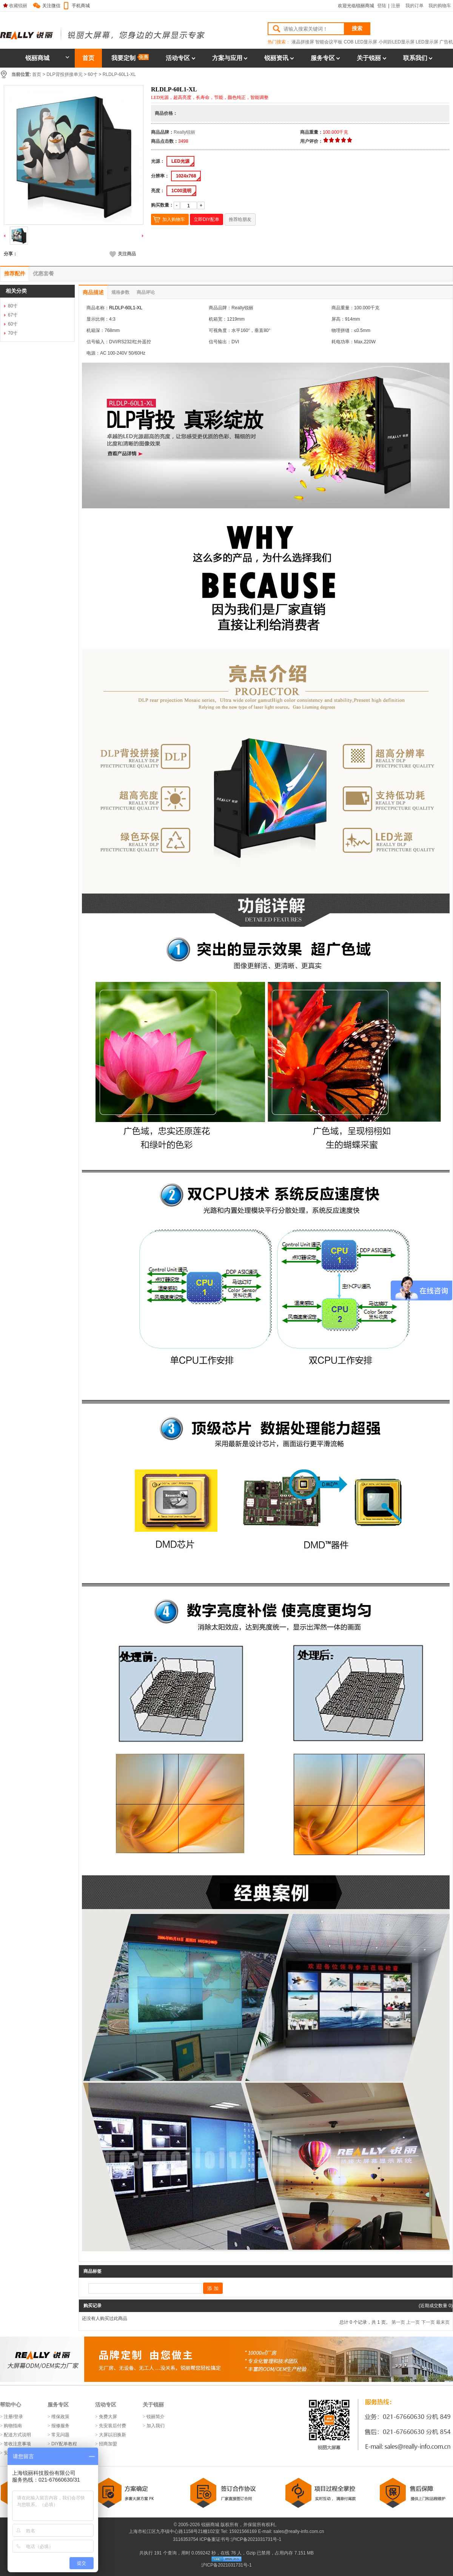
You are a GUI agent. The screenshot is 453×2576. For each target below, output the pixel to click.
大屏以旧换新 (112, 2434)
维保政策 (60, 2416)
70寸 (12, 333)
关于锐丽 (369, 58)
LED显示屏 (427, 42)
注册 (395, 5)
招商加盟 (108, 2443)
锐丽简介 (155, 2416)
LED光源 (180, 161)
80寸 (12, 306)
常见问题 (60, 2434)
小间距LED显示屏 (396, 42)
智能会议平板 (328, 42)
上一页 (413, 2322)
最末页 (443, 2322)
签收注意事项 (17, 2443)
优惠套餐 (43, 273)
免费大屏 (108, 2416)
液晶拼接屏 (302, 42)
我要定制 (130, 57)
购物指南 (13, 2425)
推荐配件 (14, 273)
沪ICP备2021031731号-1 (256, 2539)
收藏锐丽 (15, 5)
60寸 (92, 74)
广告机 (446, 42)
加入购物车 (173, 219)
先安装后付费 (112, 2425)
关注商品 (122, 254)
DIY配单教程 (64, 2443)
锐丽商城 (47, 58)
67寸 (12, 315)
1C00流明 (181, 190)
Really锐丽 (184, 132)
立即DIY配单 (206, 219)
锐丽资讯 (276, 58)
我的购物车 (439, 5)
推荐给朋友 (240, 219)
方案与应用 (227, 58)
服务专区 (323, 58)
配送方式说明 (17, 2434)
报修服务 (60, 2425)
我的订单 (414, 5)
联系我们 (415, 58)
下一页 (428, 2322)
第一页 (398, 2322)
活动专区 (178, 58)
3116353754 (185, 2539)
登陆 (381, 5)
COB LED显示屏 (361, 42)
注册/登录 (13, 2416)
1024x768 (186, 176)
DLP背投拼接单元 (64, 74)
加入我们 (155, 2425)
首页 (88, 58)
